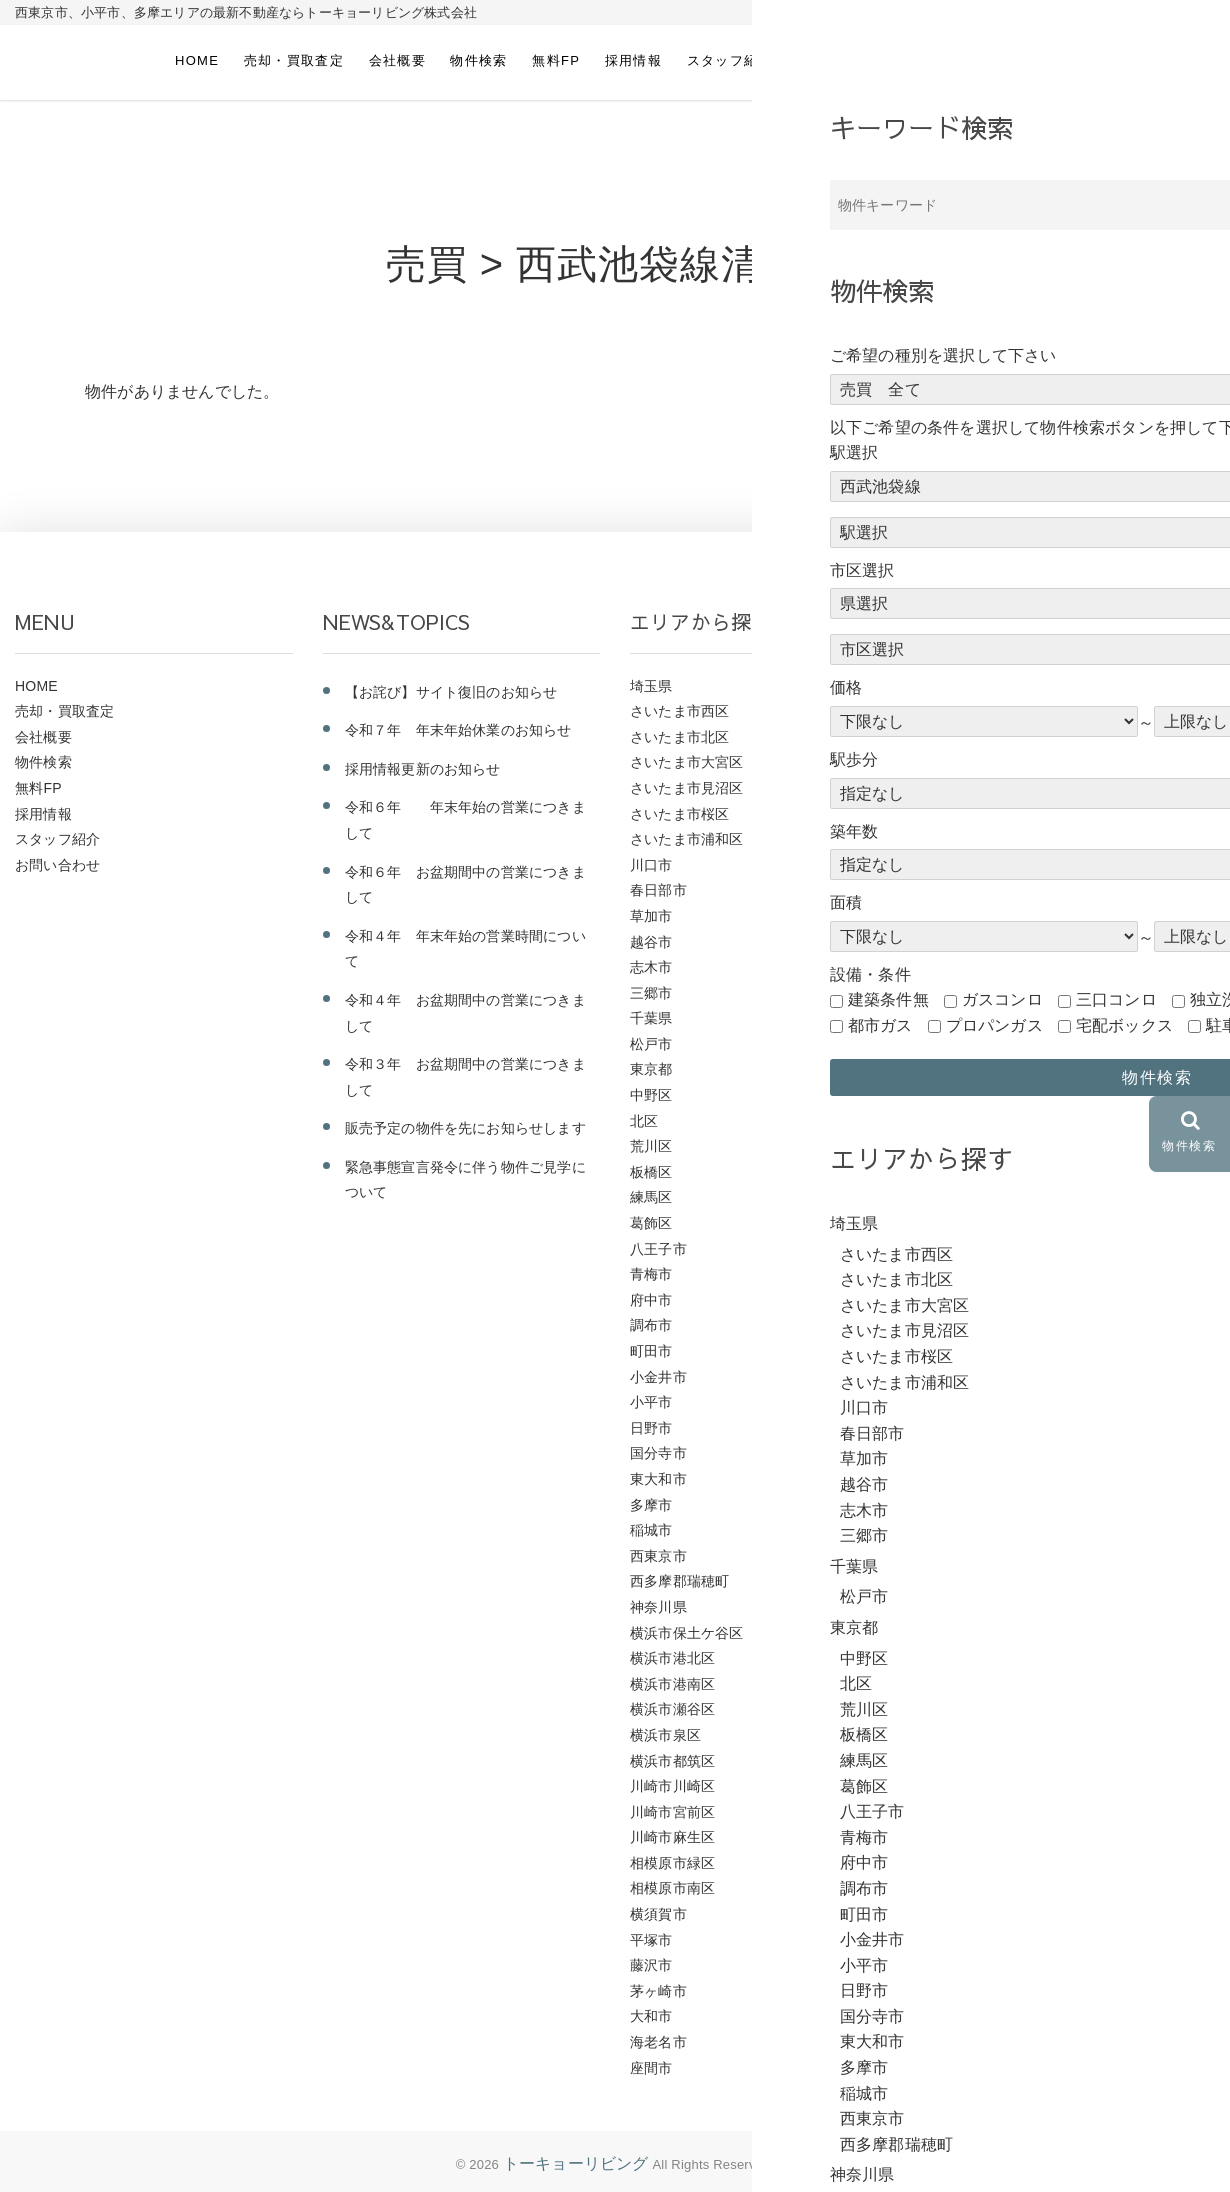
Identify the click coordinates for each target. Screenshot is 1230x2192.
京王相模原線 (980, 1530)
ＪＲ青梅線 (973, 686)
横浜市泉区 (665, 1735)
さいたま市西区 (679, 711)
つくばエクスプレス (1002, 1607)
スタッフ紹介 (730, 60)
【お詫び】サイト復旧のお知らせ (451, 692)
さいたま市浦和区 (687, 839)
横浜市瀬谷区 (672, 1709)
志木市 (651, 967)
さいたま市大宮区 (687, 762)
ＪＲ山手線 (973, 890)
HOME (197, 60)
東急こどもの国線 (995, 1402)
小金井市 (658, 1377)
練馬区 (651, 1197)
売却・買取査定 (294, 60)
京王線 (959, 1505)
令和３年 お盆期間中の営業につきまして (465, 1077)
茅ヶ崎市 (658, 1991)
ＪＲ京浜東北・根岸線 (1009, 993)
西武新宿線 (973, 1095)
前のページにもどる (1047, 468)
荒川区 (651, 1146)
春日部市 (658, 890)
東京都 (651, 1069)
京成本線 (966, 1556)
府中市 (651, 1300)
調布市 (651, 1325)
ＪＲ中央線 (973, 1018)
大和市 (651, 2016)
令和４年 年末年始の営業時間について (465, 949)
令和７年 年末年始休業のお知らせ (458, 730)
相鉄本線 (966, 1223)
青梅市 (651, 1274)
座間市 (651, 2068)
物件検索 (478, 60)
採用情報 (633, 60)
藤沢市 (651, 1965)
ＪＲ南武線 (973, 942)
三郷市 (651, 993)
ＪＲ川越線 (973, 865)
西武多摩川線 (980, 1172)
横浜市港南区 (672, 1684)
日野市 (651, 1428)
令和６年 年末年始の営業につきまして (465, 820)
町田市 (651, 1351)
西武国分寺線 (980, 1197)
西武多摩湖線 (980, 1146)
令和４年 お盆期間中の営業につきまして (465, 1013)
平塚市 (651, 1940)
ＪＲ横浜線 (973, 762)
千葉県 (651, 1018)
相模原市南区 (672, 1888)
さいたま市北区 (679, 737)
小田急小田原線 (987, 1453)
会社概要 (397, 60)
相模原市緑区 (672, 1863)
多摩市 (651, 1505)
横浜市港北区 (672, 1658)
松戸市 (651, 1044)
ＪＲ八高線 (973, 967)
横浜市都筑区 (672, 1761)
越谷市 (651, 942)
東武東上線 (973, 1325)
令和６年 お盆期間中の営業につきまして (465, 885)
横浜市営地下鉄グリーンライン (1037, 1274)
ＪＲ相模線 (973, 711)
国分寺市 (658, 1453)
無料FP (556, 60)
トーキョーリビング (576, 2163)
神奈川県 (658, 1607)
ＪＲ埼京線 (973, 916)
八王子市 (658, 1249)
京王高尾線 (973, 1479)
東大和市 (658, 1479)
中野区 (651, 1095)
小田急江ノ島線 (987, 1428)
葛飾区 (651, 1223)
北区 (644, 1121)
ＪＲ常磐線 (973, 839)
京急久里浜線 (980, 1581)
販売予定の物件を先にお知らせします (465, 1128)
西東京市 (658, 1556)
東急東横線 (973, 1377)
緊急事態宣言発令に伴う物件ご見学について (465, 1180)
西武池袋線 (973, 1044)
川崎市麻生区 (672, 1837)
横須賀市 (658, 1914)
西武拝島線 (973, 1121)
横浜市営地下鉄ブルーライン (1030, 1249)
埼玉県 (651, 686)
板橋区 (651, 1172)
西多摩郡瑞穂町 (679, 1581)
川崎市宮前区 (672, 1812)
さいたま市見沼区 (687, 788)
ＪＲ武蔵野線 (980, 737)
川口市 (651, 865)
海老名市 (658, 2042)
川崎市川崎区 (672, 1786)
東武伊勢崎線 (980, 1351)
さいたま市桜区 (679, 814)
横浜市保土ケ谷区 (687, 1633)
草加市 (651, 916)
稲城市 (651, 1530)
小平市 (651, 1402)
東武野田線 (973, 1300)
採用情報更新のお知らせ (423, 769)
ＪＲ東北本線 (980, 814)
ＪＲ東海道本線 (987, 788)
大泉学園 (966, 1069)
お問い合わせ (840, 60)
